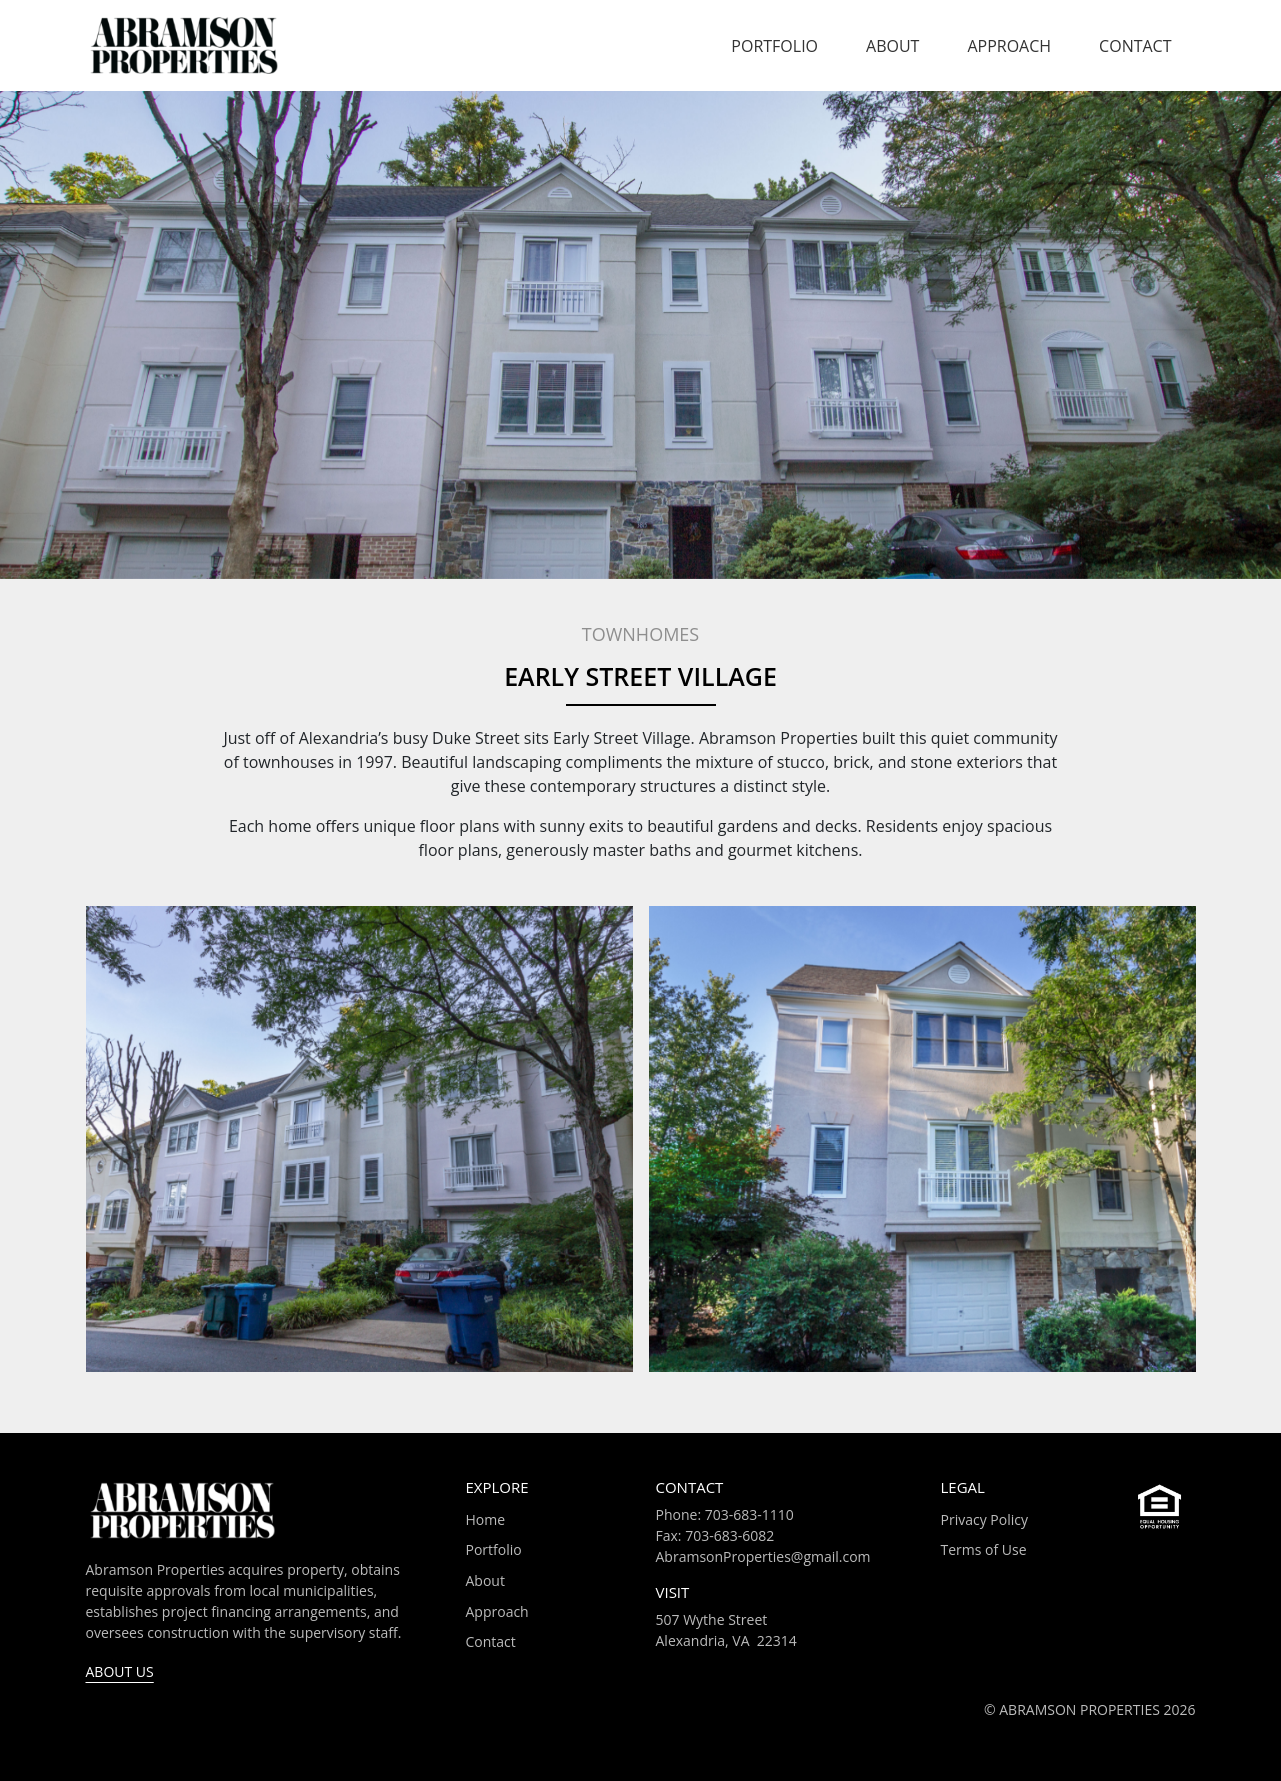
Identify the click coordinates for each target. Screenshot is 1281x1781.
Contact (1135, 46)
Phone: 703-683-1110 (725, 1514)
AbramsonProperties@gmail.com (763, 1556)
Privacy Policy (984, 1519)
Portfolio (774, 46)
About (892, 46)
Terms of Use (984, 1549)
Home (486, 1519)
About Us (120, 1671)
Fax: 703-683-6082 (715, 1535)
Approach (1009, 46)
